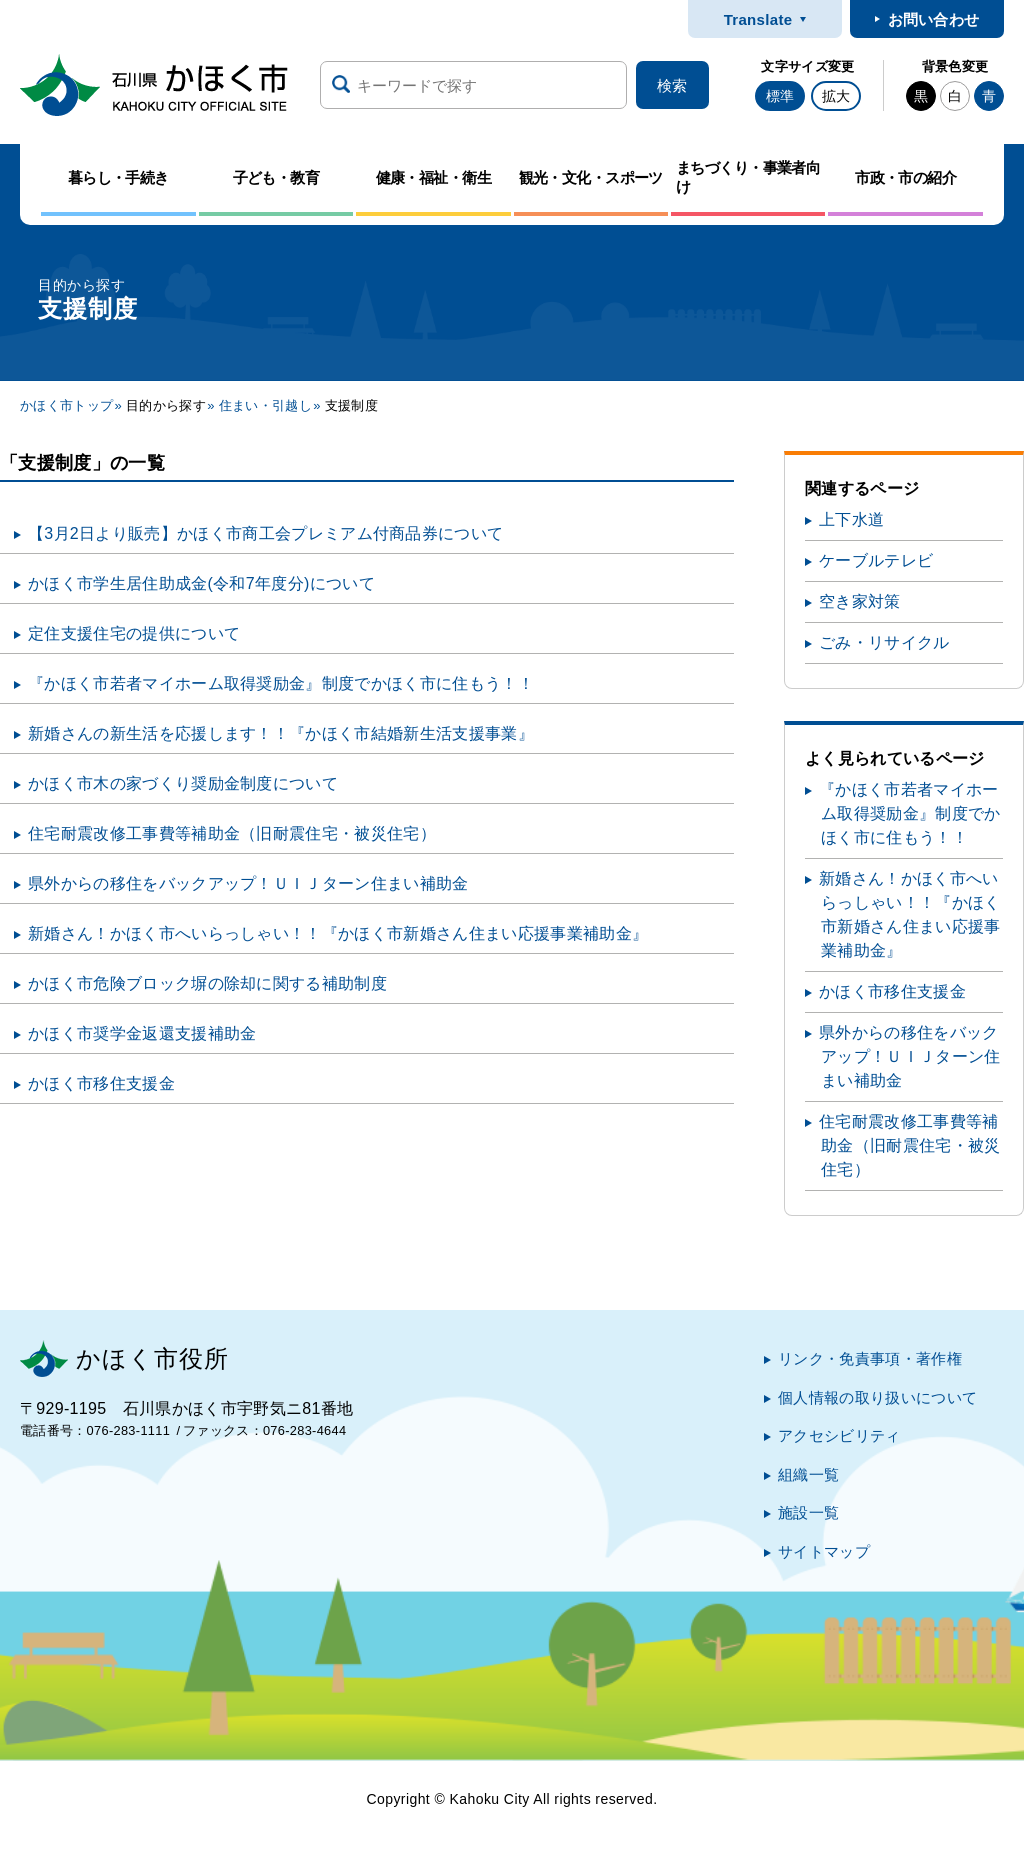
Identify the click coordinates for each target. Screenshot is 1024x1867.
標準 (780, 96)
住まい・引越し (265, 405)
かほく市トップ (66, 405)
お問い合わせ (934, 19)
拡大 (836, 96)
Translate (758, 19)
